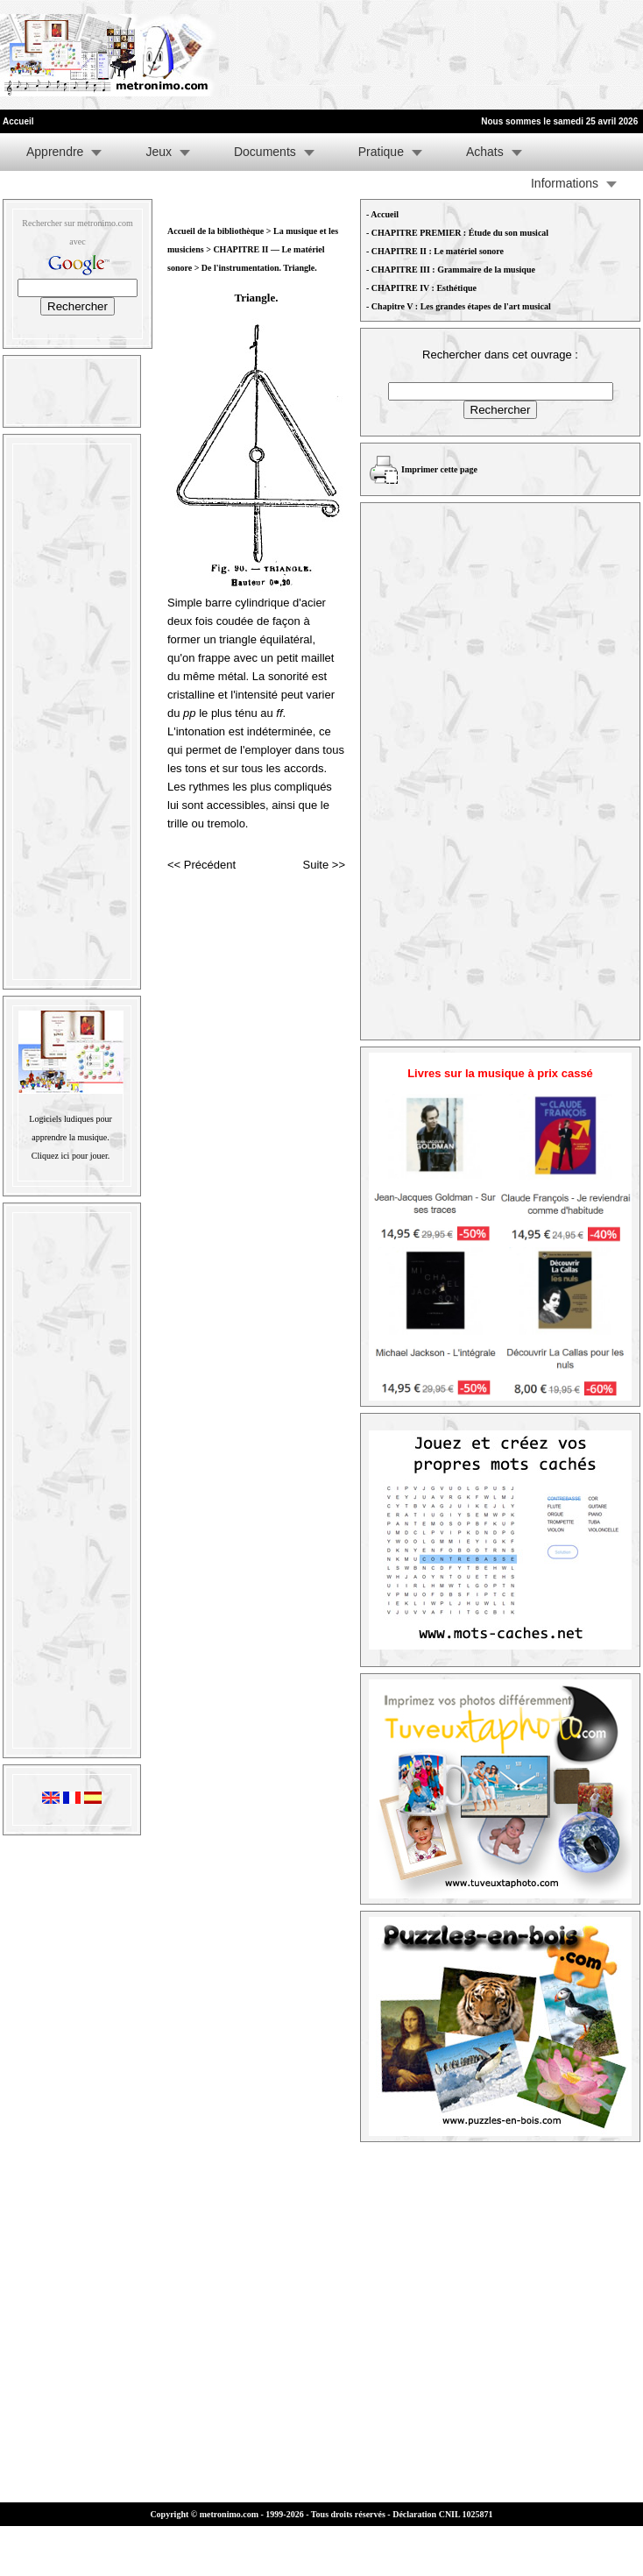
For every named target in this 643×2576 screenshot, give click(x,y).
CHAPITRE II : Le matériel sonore (437, 251)
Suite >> (324, 864)
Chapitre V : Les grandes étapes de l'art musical (461, 306)
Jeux (158, 152)
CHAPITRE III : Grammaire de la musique (453, 269)
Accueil (385, 214)
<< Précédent (201, 864)
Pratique (381, 152)
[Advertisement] (277, 55)
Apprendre (54, 152)
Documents (265, 152)
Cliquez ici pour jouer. (71, 1155)
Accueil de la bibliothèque (215, 231)
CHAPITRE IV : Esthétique (424, 288)
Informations (564, 183)
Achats (485, 152)
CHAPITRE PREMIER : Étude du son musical (459, 233)
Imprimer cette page (439, 469)
